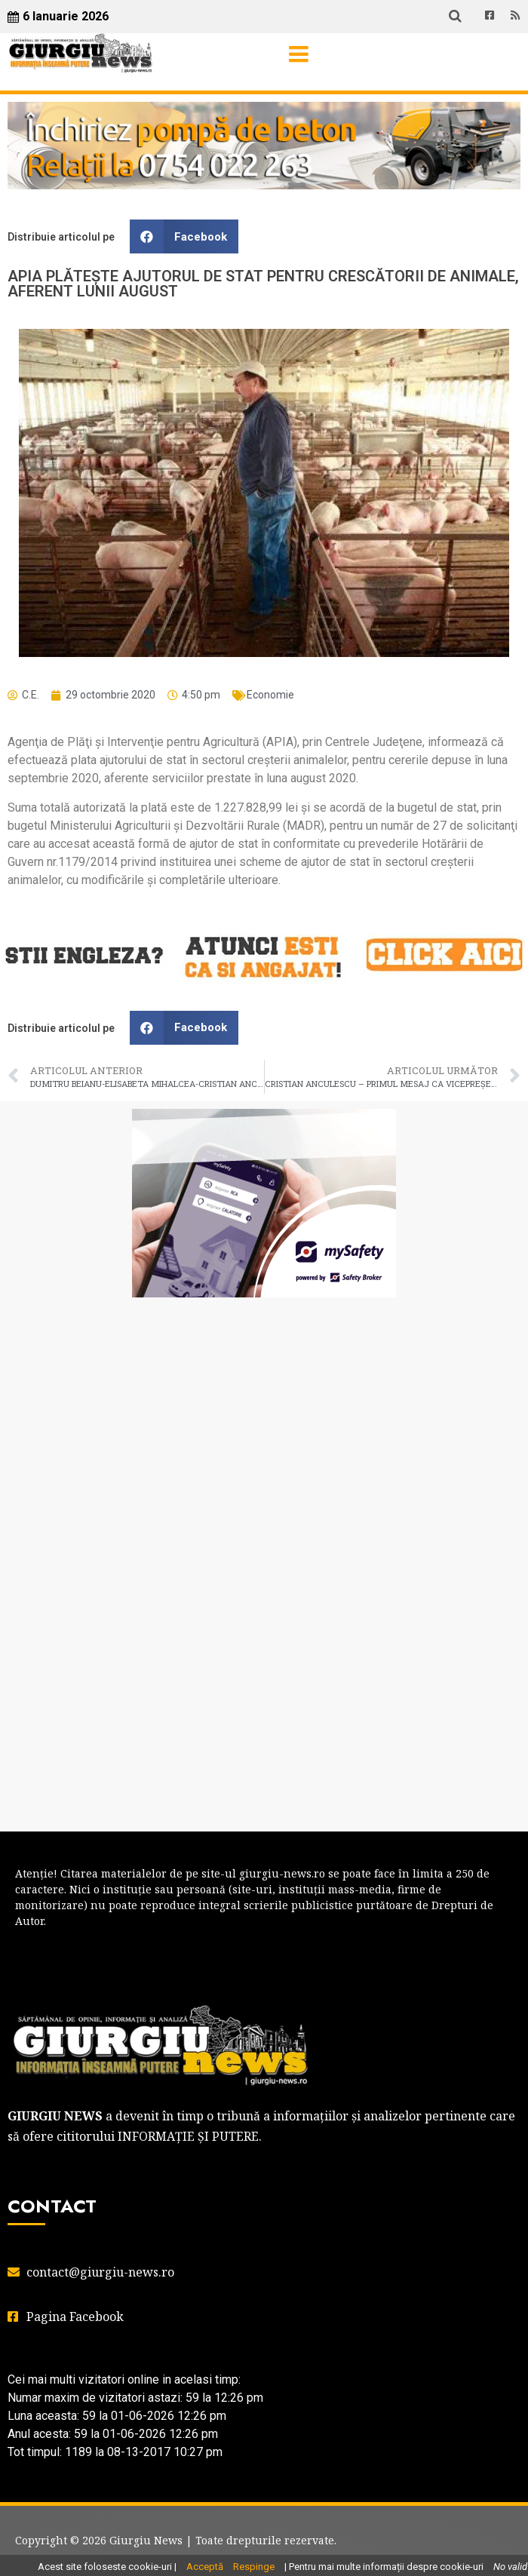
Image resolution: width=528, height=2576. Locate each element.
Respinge (254, 2566)
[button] (184, 236)
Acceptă (204, 2566)
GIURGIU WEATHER (264, 1369)
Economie (270, 695)
